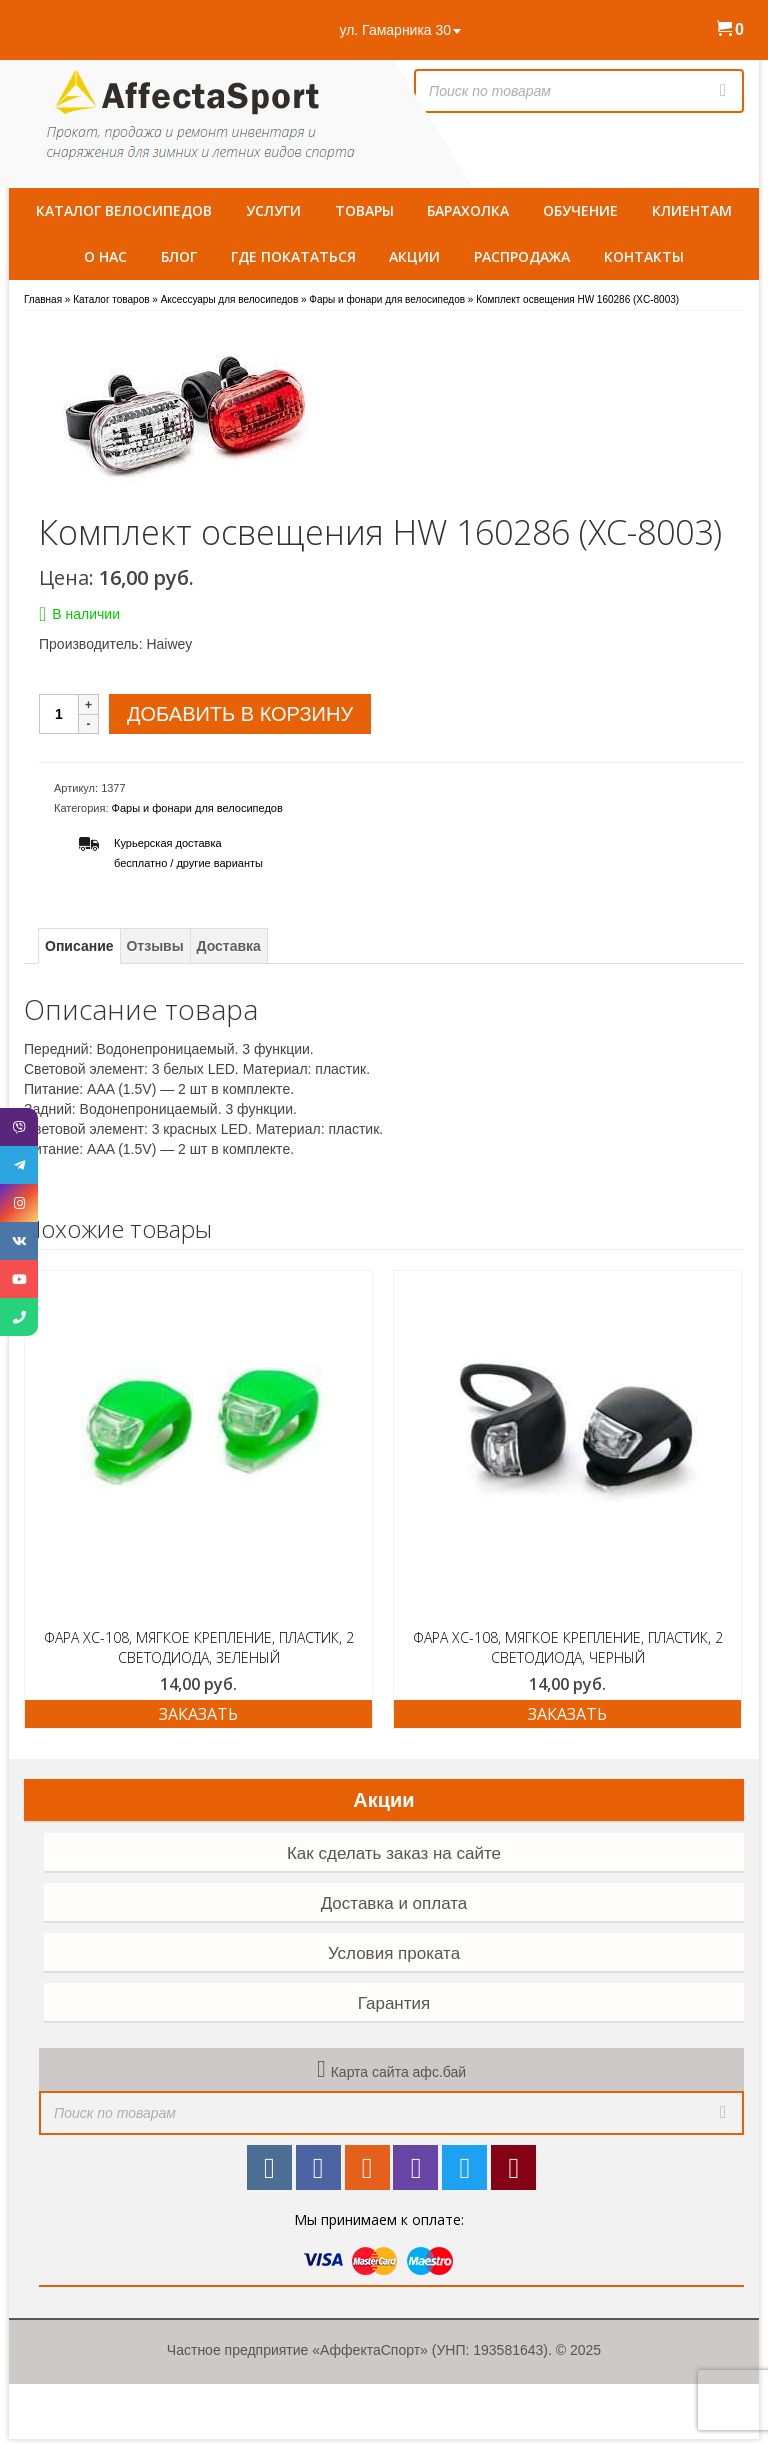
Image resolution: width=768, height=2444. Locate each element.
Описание (79, 946)
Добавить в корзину (240, 714)
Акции (383, 1800)
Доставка (229, 946)
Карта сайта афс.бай (398, 2072)
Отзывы (154, 946)
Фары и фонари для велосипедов (197, 808)
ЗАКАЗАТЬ (198, 1714)
